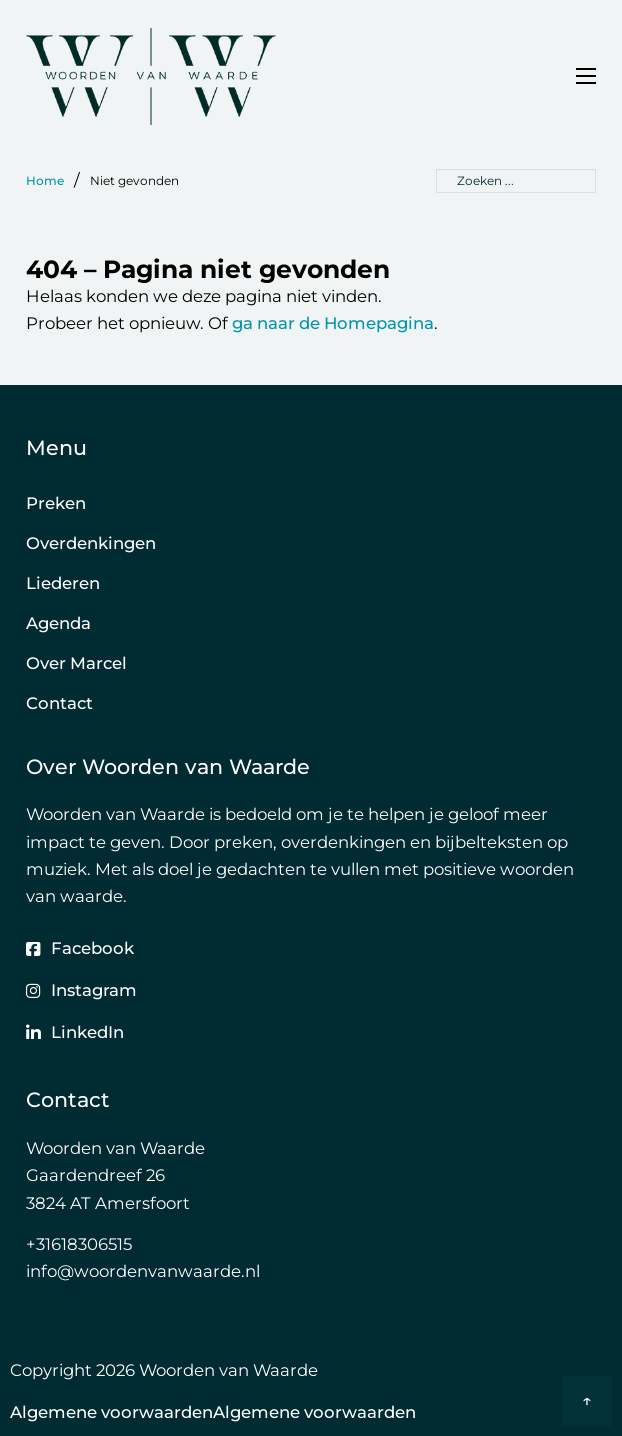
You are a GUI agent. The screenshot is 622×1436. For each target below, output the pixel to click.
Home (45, 180)
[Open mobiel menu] (586, 76)
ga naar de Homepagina (333, 323)
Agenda (58, 623)
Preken (56, 503)
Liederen (63, 583)
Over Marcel (76, 663)
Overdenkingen (91, 543)
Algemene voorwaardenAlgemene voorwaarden (213, 1412)
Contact (59, 703)
